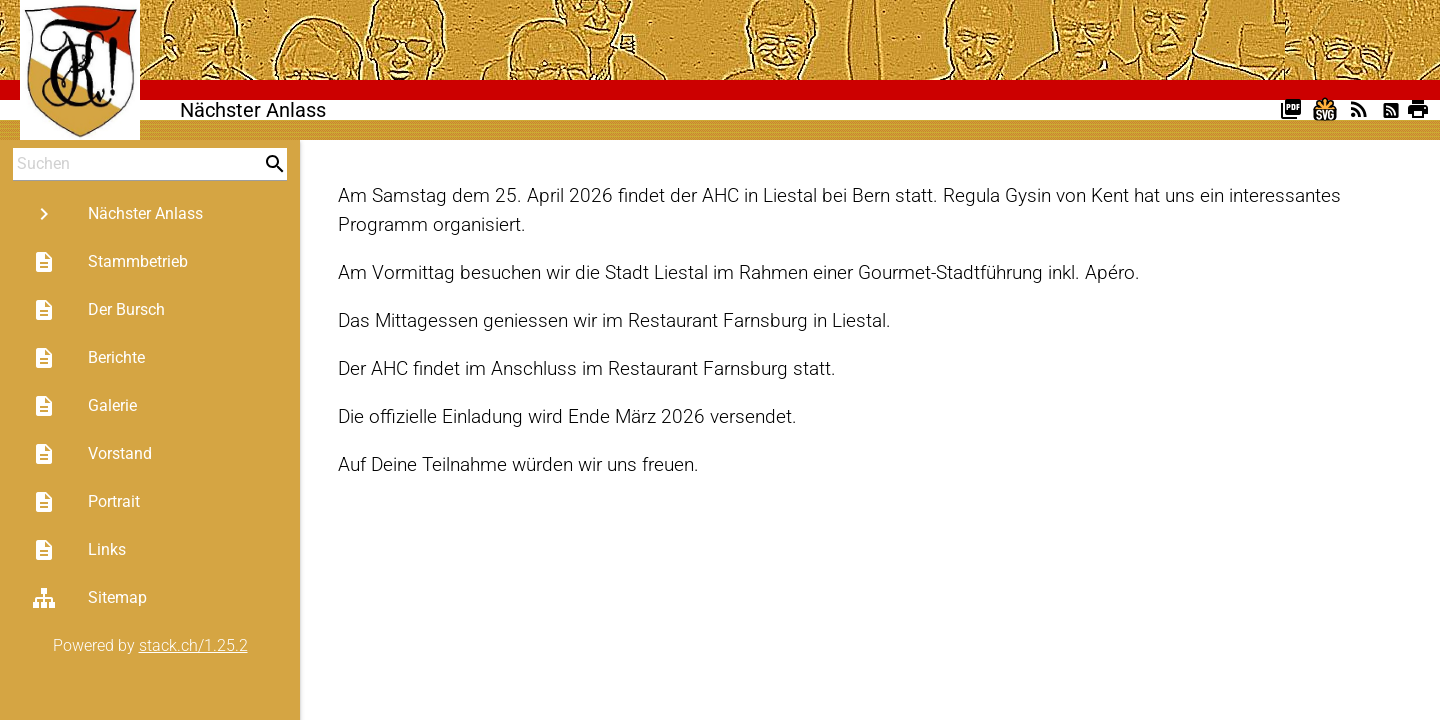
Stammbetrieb (110, 262)
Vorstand (92, 454)
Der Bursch (98, 310)
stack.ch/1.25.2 (193, 645)
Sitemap (89, 598)
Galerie (84, 406)
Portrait (86, 502)
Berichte (88, 358)
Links (79, 550)
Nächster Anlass (117, 214)
